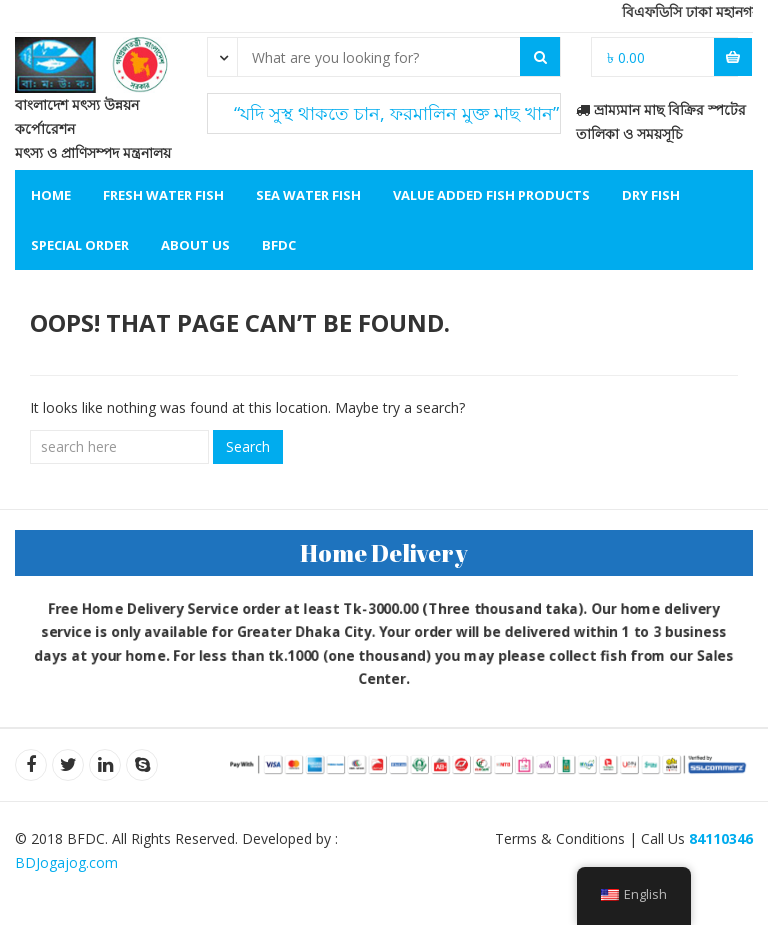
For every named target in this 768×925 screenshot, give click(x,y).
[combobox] (223, 56)
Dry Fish (651, 195)
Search (248, 446)
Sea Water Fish (308, 195)
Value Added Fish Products (491, 195)
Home (51, 195)
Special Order (80, 245)
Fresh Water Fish (163, 195)
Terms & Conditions (560, 838)
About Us (195, 245)
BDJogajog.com (66, 862)
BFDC (279, 245)
